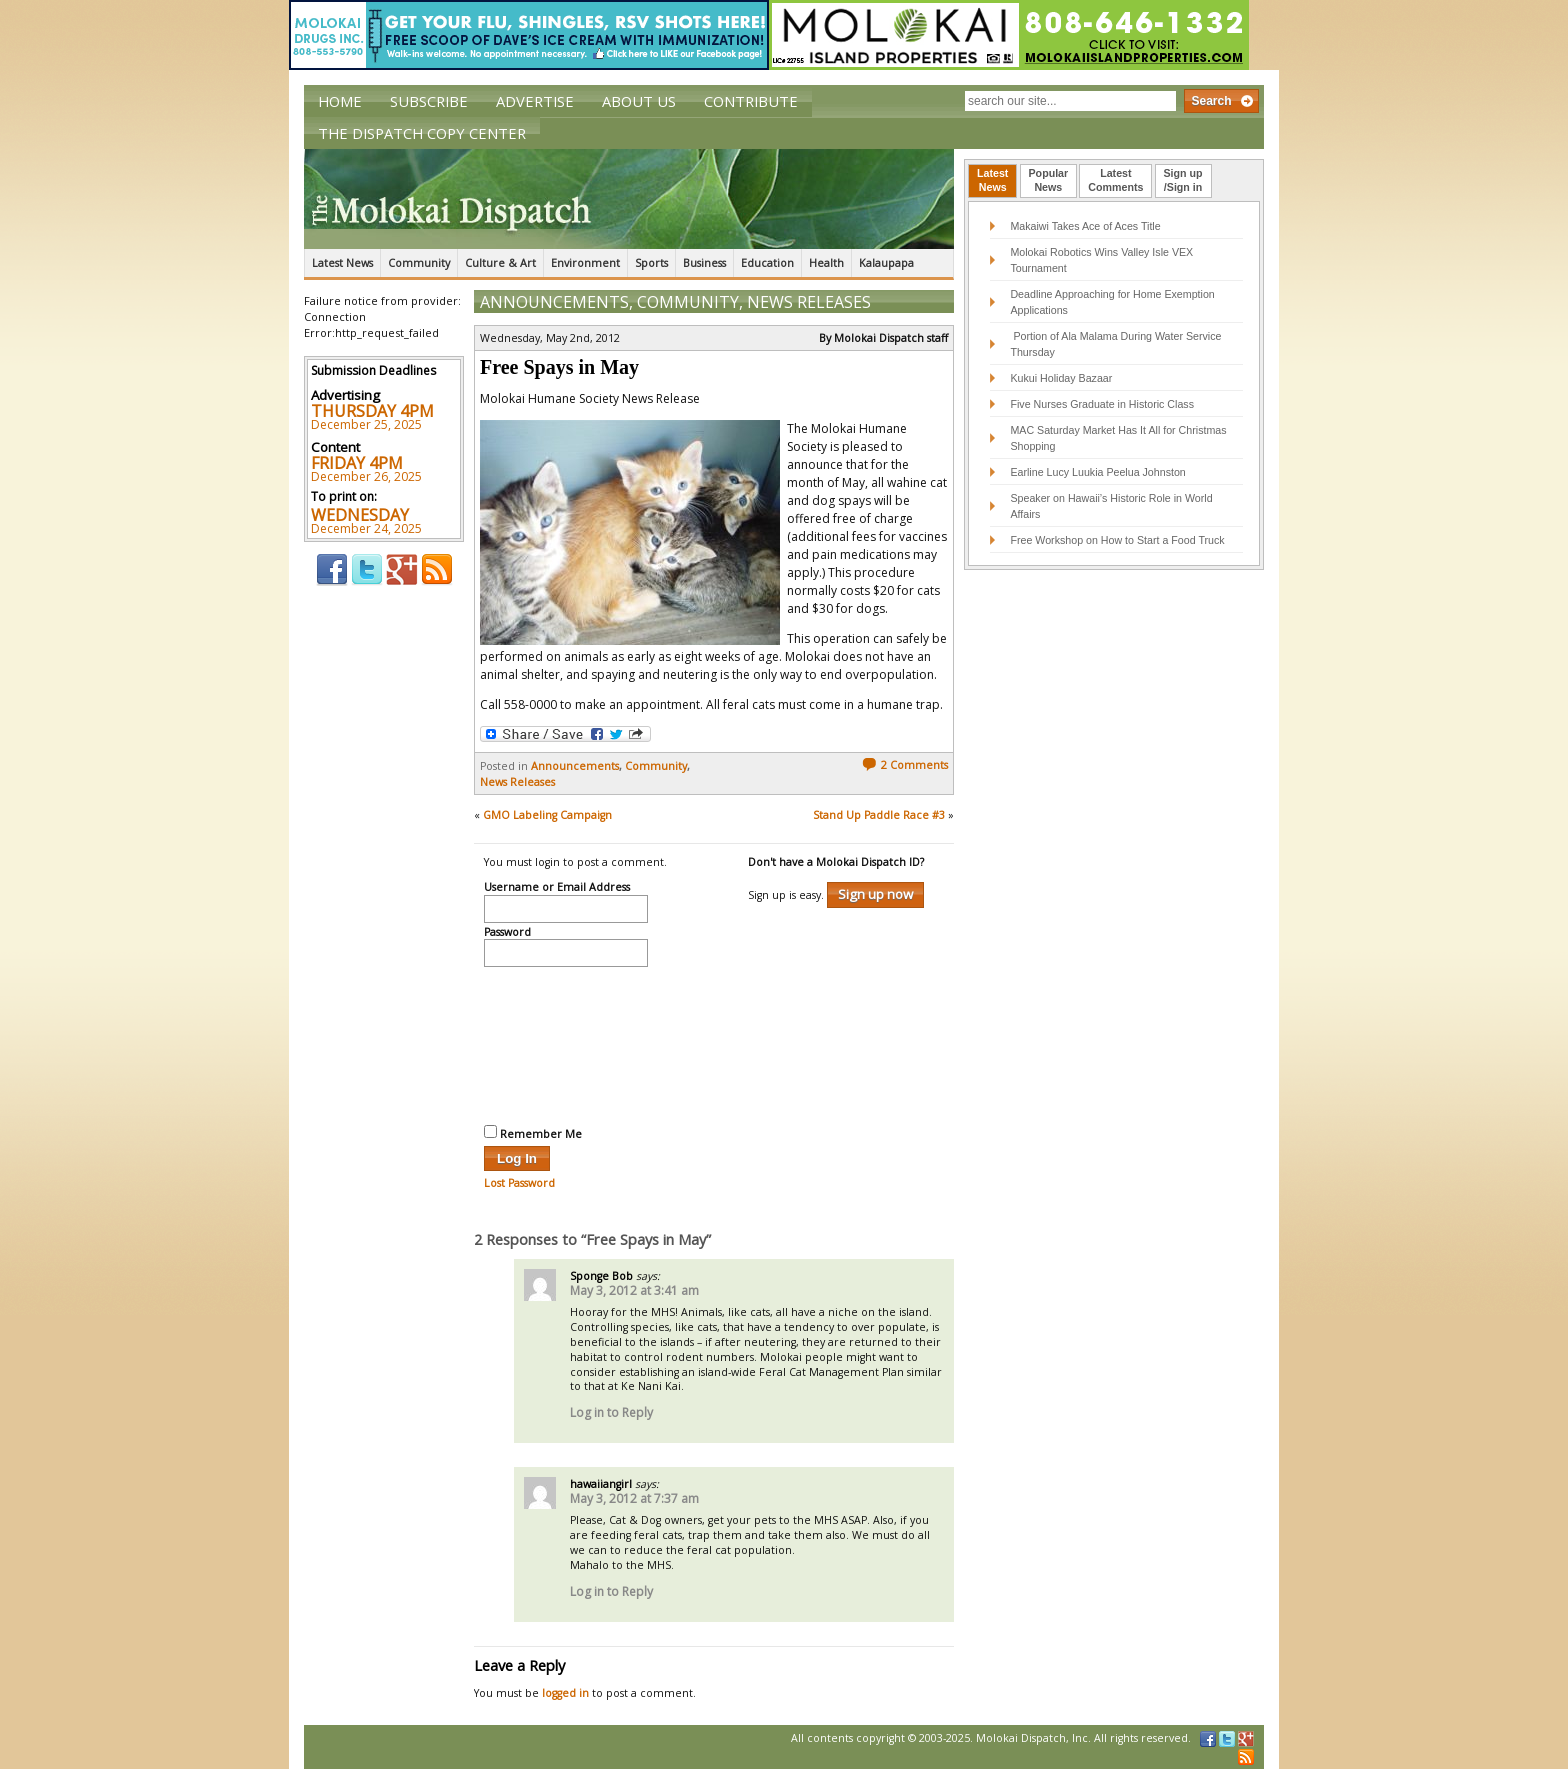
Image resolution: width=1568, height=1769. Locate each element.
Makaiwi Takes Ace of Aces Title (1085, 226)
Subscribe (429, 101)
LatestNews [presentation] (992, 180)
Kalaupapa (886, 263)
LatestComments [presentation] (1115, 180)
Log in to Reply (611, 1412)
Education (767, 263)
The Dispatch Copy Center (422, 133)
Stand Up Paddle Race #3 (879, 815)
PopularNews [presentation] (1049, 180)
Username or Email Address (557, 888)
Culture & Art (500, 263)
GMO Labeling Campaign (547, 815)
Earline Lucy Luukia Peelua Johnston (1097, 472)
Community (419, 263)
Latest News (342, 263)
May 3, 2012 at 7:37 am (634, 1498)
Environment (585, 263)
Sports (651, 263)
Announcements (554, 302)
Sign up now (875, 894)
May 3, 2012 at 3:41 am (634, 1290)
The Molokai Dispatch (629, 199)
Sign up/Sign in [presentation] (1183, 180)
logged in (565, 1693)
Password (507, 933)
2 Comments (905, 765)
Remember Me (533, 1133)
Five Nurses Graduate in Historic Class (1102, 404)
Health (826, 263)
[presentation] (566, 1043)
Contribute (751, 101)
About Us (639, 101)
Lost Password (519, 1183)
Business (704, 263)
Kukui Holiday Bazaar (1061, 378)
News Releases (809, 302)
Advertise (535, 101)
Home (340, 101)
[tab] (992, 181)
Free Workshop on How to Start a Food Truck (1117, 540)
